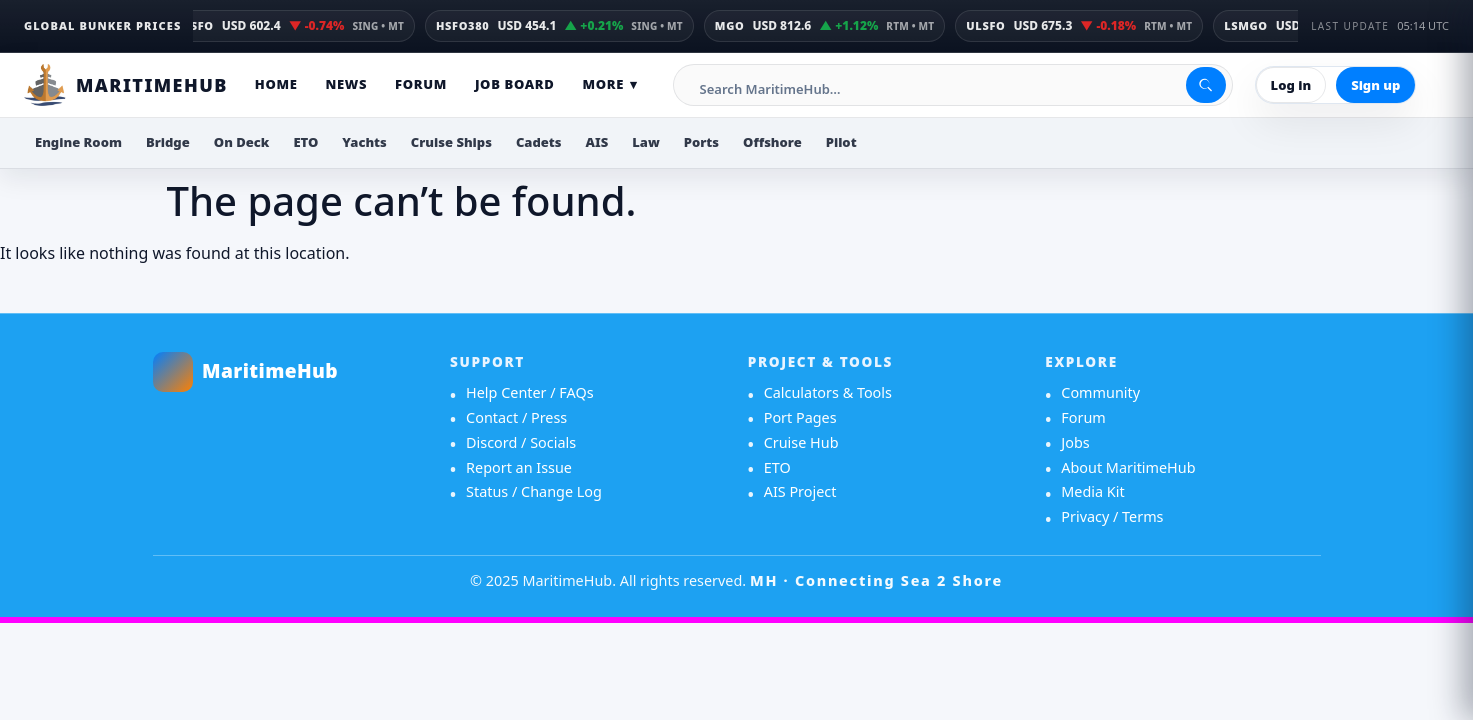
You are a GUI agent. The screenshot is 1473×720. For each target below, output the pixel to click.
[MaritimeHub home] (290, 372)
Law (646, 142)
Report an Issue (519, 467)
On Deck (242, 142)
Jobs (1075, 442)
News (346, 84)
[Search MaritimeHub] (955, 89)
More (609, 85)
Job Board (515, 84)
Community (1100, 392)
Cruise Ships (451, 142)
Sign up (1375, 85)
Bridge (168, 142)
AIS (597, 142)
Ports (701, 142)
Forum (421, 84)
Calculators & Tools (828, 392)
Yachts (364, 142)
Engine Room (78, 142)
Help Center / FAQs (530, 392)
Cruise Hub (801, 442)
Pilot (841, 142)
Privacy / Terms (1112, 516)
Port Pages (800, 417)
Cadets (539, 142)
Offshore (772, 142)
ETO (305, 142)
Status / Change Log (534, 491)
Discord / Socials (521, 442)
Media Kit (1092, 491)
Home (276, 84)
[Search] (1206, 85)
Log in (1291, 85)
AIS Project (800, 491)
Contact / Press (516, 417)
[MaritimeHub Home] (126, 85)
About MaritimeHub (1128, 467)
